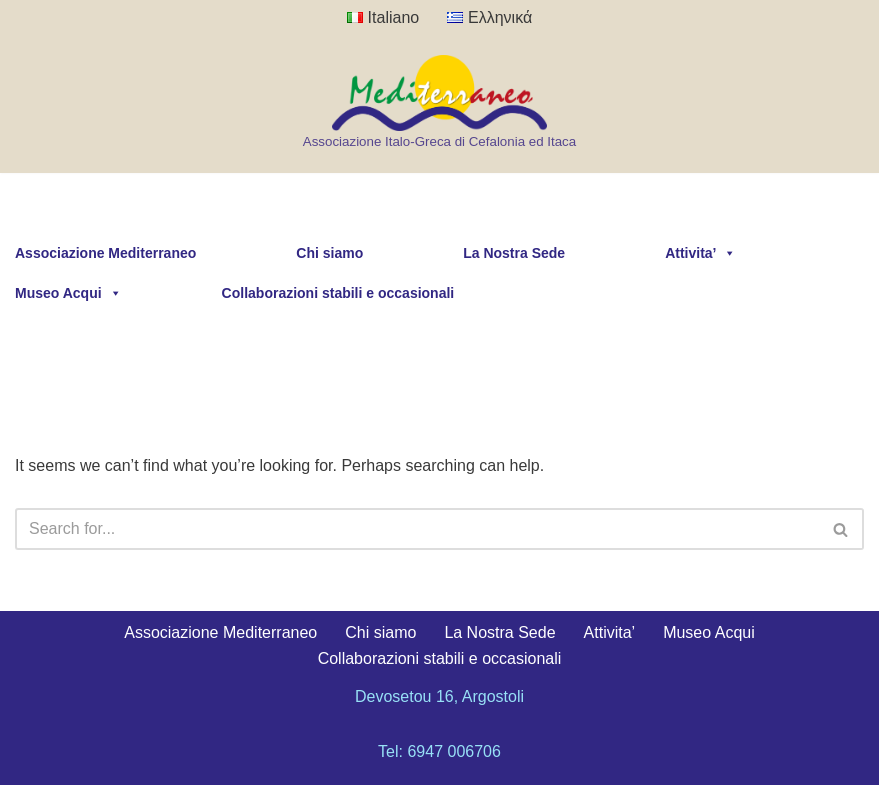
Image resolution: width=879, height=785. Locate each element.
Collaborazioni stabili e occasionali (338, 293)
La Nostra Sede (514, 253)
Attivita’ (700, 253)
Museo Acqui (68, 293)
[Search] (417, 529)
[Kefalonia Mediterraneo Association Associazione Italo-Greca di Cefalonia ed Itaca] (439, 104)
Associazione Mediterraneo (105, 253)
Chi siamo (329, 253)
